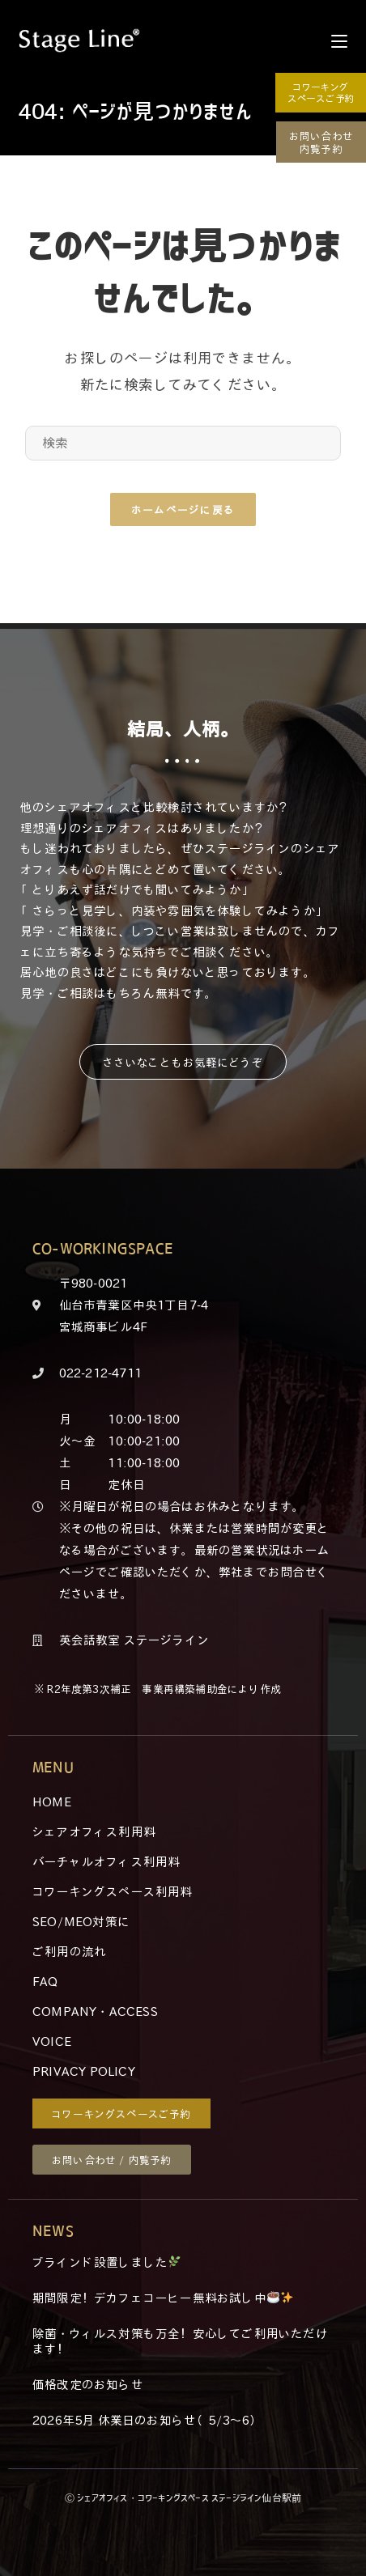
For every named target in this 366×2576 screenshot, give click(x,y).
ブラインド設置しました (106, 2262)
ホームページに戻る (183, 509)
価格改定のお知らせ (87, 2384)
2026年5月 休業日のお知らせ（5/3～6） (147, 2419)
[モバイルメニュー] (339, 40)
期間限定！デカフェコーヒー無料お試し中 (162, 2297)
